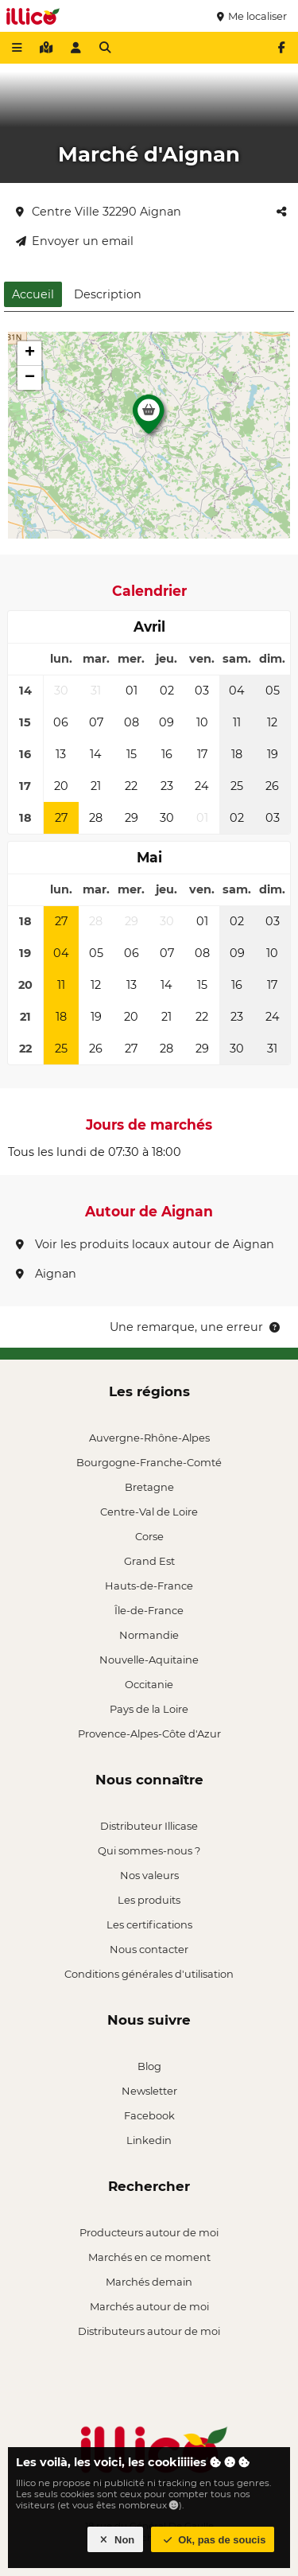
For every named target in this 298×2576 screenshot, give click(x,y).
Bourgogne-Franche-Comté (149, 1462)
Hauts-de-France (149, 1585)
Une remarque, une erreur (196, 1327)
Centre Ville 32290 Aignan (98, 211)
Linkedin (149, 2140)
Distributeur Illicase (149, 1825)
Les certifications (149, 1924)
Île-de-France (149, 1610)
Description (107, 294)
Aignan (46, 1274)
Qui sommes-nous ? (149, 1850)
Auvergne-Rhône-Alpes (149, 1437)
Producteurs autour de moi (149, 2232)
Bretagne (149, 1487)
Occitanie (149, 1684)
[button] (148, 418)
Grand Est (149, 1561)
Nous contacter (149, 1949)
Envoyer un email (75, 241)
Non (115, 2540)
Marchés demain (149, 2281)
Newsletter (149, 2090)
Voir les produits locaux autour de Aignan (145, 1244)
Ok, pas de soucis (213, 2540)
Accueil (33, 294)
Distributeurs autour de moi (149, 2331)
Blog (149, 2066)
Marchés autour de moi (149, 2306)
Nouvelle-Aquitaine (149, 1659)
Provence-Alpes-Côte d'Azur (149, 1733)
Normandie (149, 1634)
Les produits (149, 1899)
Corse (149, 1536)
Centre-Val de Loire (149, 1511)
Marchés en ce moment (149, 2257)
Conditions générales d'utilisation (149, 1973)
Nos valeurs (149, 1875)
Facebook (149, 2115)
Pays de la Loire (149, 1708)
